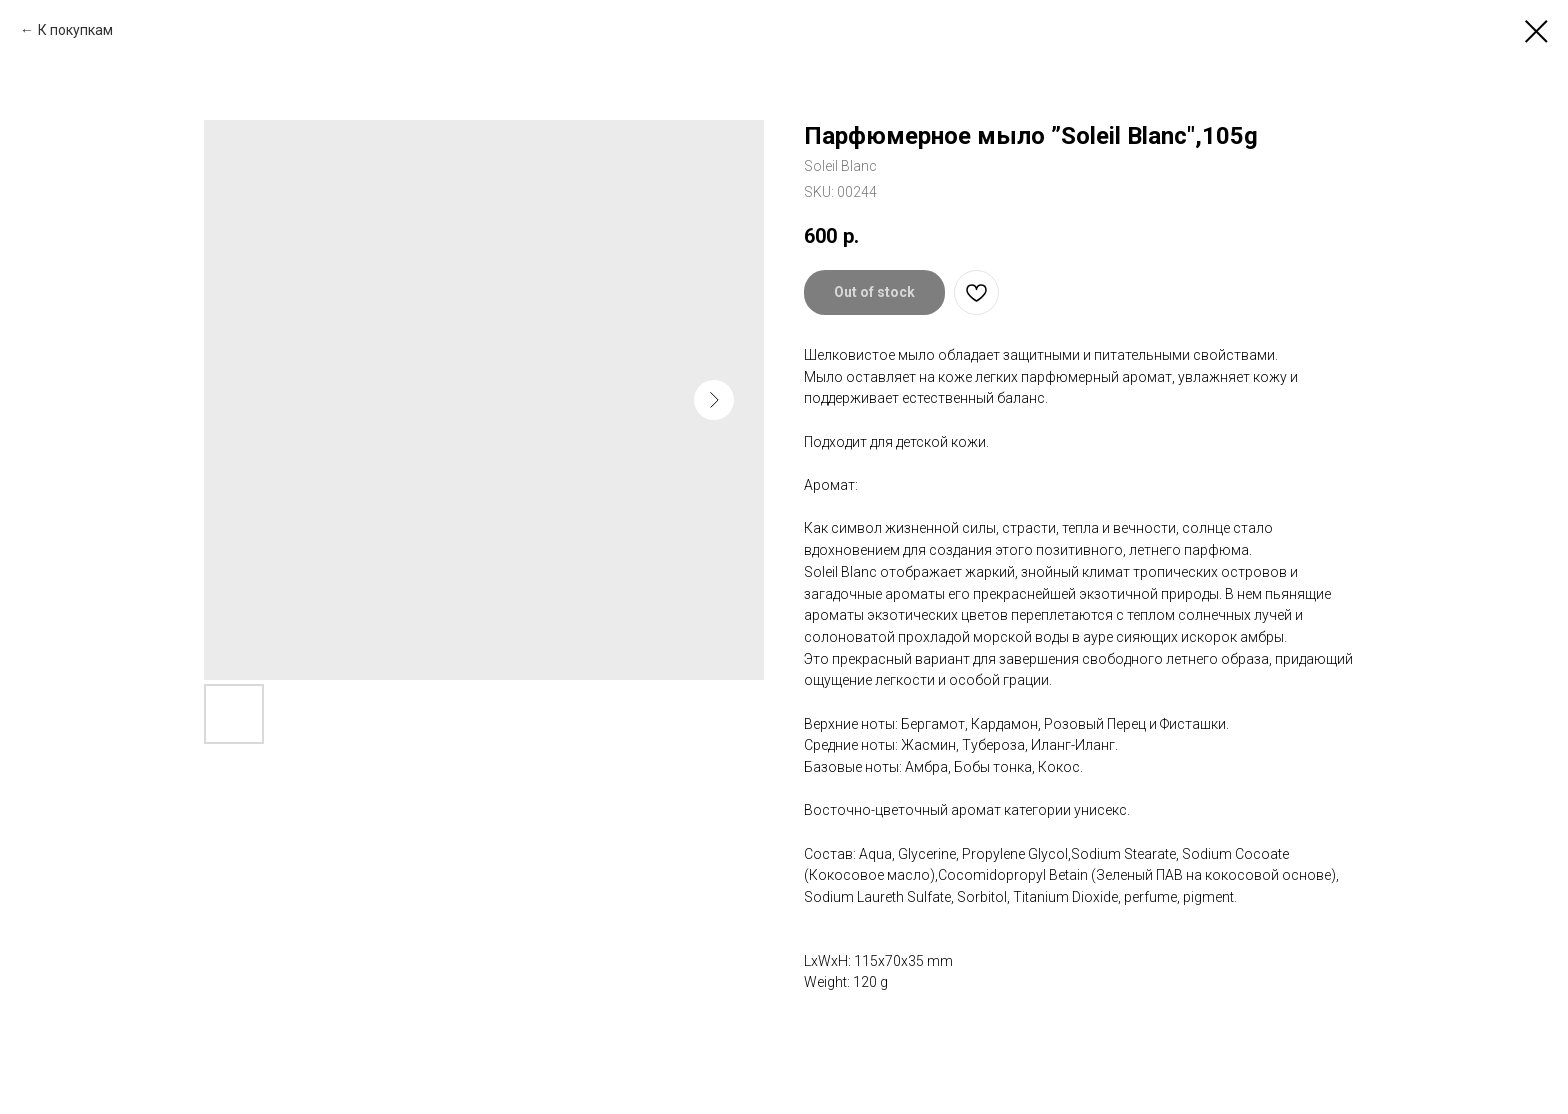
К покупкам (75, 30)
